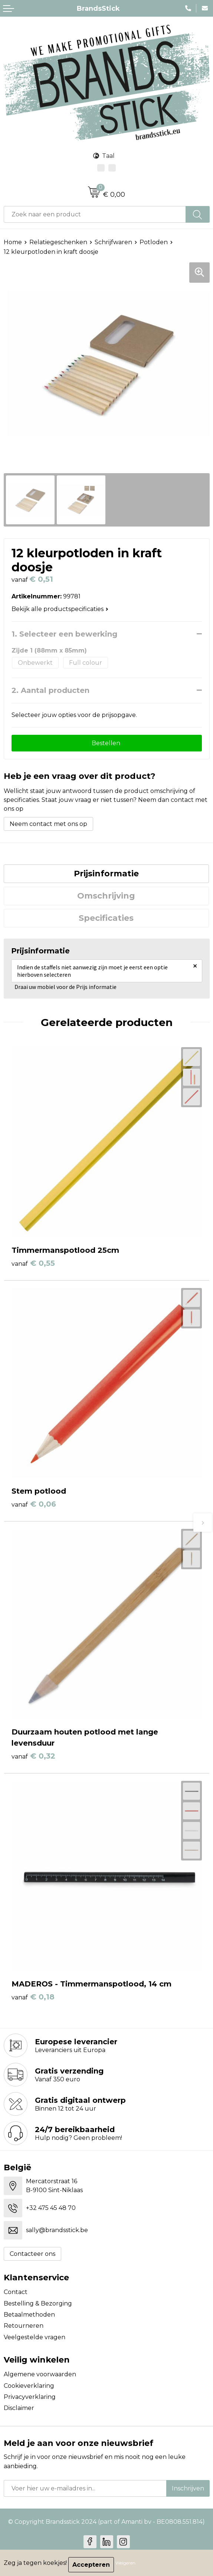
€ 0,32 (33, 1756)
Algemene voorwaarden (40, 2374)
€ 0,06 (34, 1504)
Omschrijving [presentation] (106, 896)
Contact (15, 2292)
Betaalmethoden (29, 2314)
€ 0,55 (33, 1263)
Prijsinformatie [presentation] (106, 874)
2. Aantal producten (50, 690)
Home (13, 242)
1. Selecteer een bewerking (64, 634)
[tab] (106, 873)
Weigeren (125, 2563)
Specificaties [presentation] (106, 918)
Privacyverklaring (30, 2396)
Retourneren (23, 2325)
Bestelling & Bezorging (38, 2303)
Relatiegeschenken (58, 242)
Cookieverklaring (29, 2385)
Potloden (154, 242)
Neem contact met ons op (48, 823)
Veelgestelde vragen (34, 2337)
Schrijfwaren (113, 242)
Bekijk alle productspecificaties (60, 609)
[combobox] (95, 214)
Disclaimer (19, 2407)
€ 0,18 (33, 1996)
